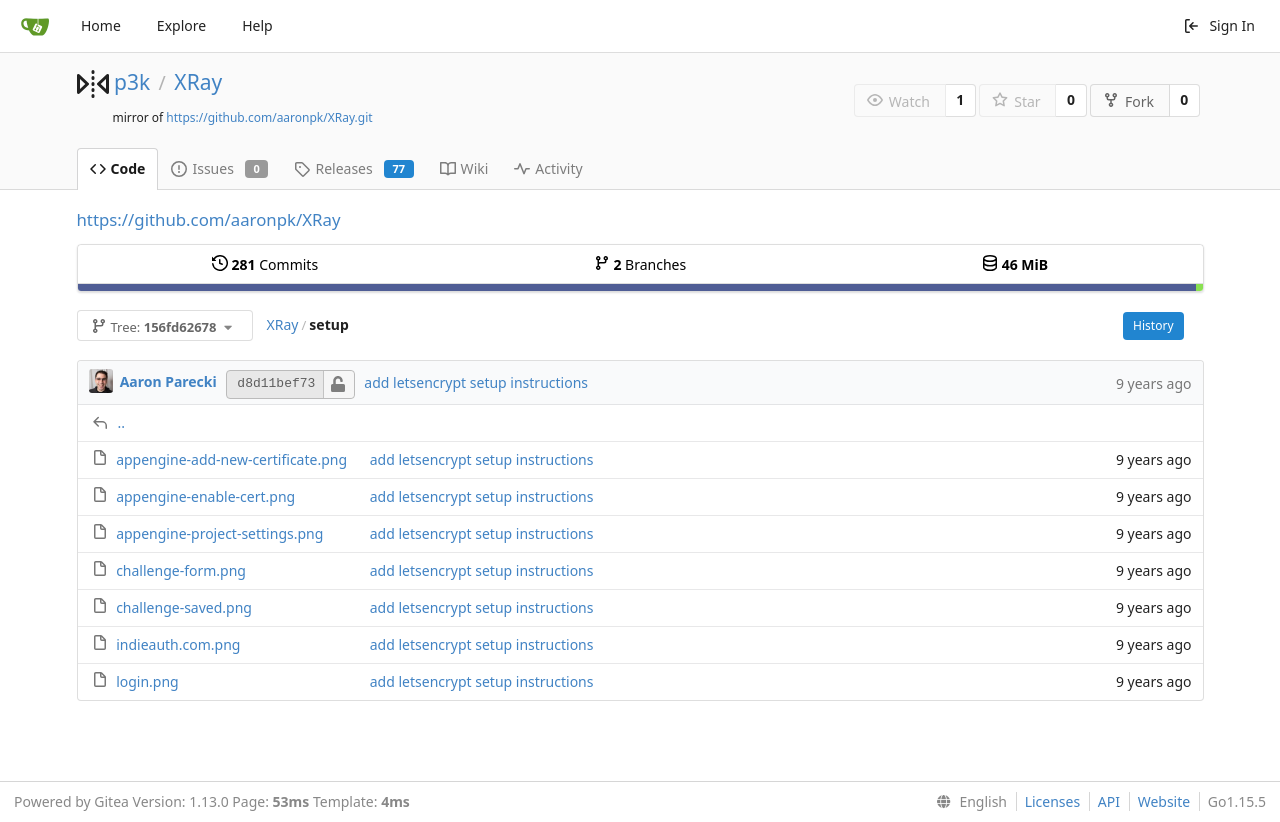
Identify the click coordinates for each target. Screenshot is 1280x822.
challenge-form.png (181, 570)
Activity (548, 168)
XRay (198, 82)
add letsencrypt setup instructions (476, 382)
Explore (181, 25)
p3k (132, 82)
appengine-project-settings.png (219, 533)
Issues (219, 168)
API (1109, 801)
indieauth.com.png (178, 644)
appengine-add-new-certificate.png (231, 459)
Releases (353, 168)
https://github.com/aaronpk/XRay (209, 219)
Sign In (1219, 25)
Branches (640, 264)
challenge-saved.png (184, 607)
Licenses (1053, 801)
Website (1164, 801)
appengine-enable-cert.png (205, 496)
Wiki (464, 168)
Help (257, 25)
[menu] (967, 802)
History (1153, 325)
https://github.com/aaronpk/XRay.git (269, 117)
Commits (265, 264)
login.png (147, 681)
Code (118, 168)
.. (122, 422)
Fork (1128, 101)
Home (101, 25)
